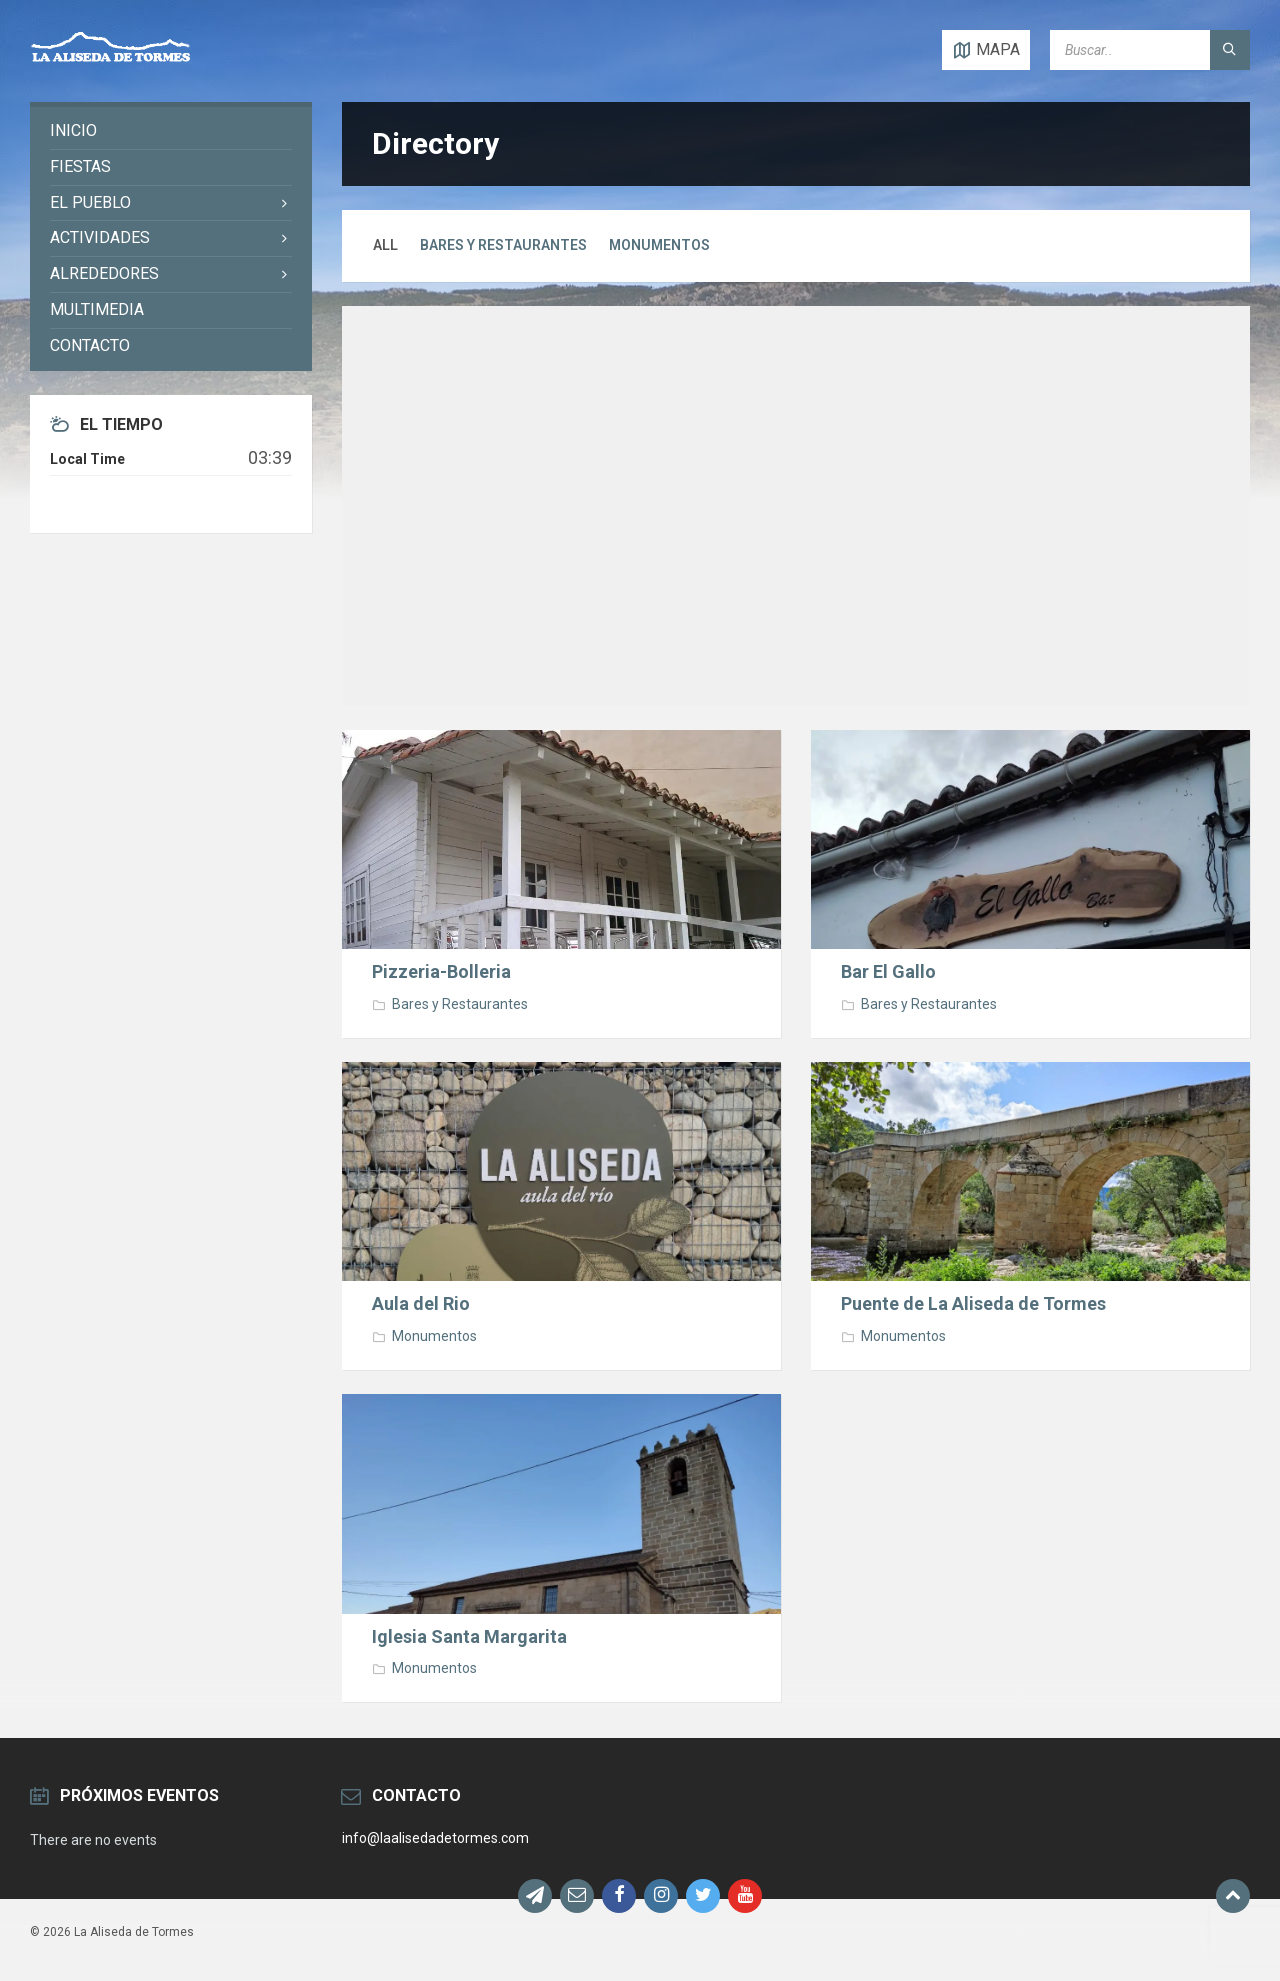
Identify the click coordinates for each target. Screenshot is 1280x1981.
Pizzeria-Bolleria (441, 971)
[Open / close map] (986, 50)
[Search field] (1150, 50)
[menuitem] (171, 131)
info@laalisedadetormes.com (435, 1838)
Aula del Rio (421, 1303)
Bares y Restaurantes (503, 245)
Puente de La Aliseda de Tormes (973, 1303)
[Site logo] (110, 62)
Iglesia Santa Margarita (469, 1636)
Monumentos (659, 245)
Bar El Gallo (888, 971)
